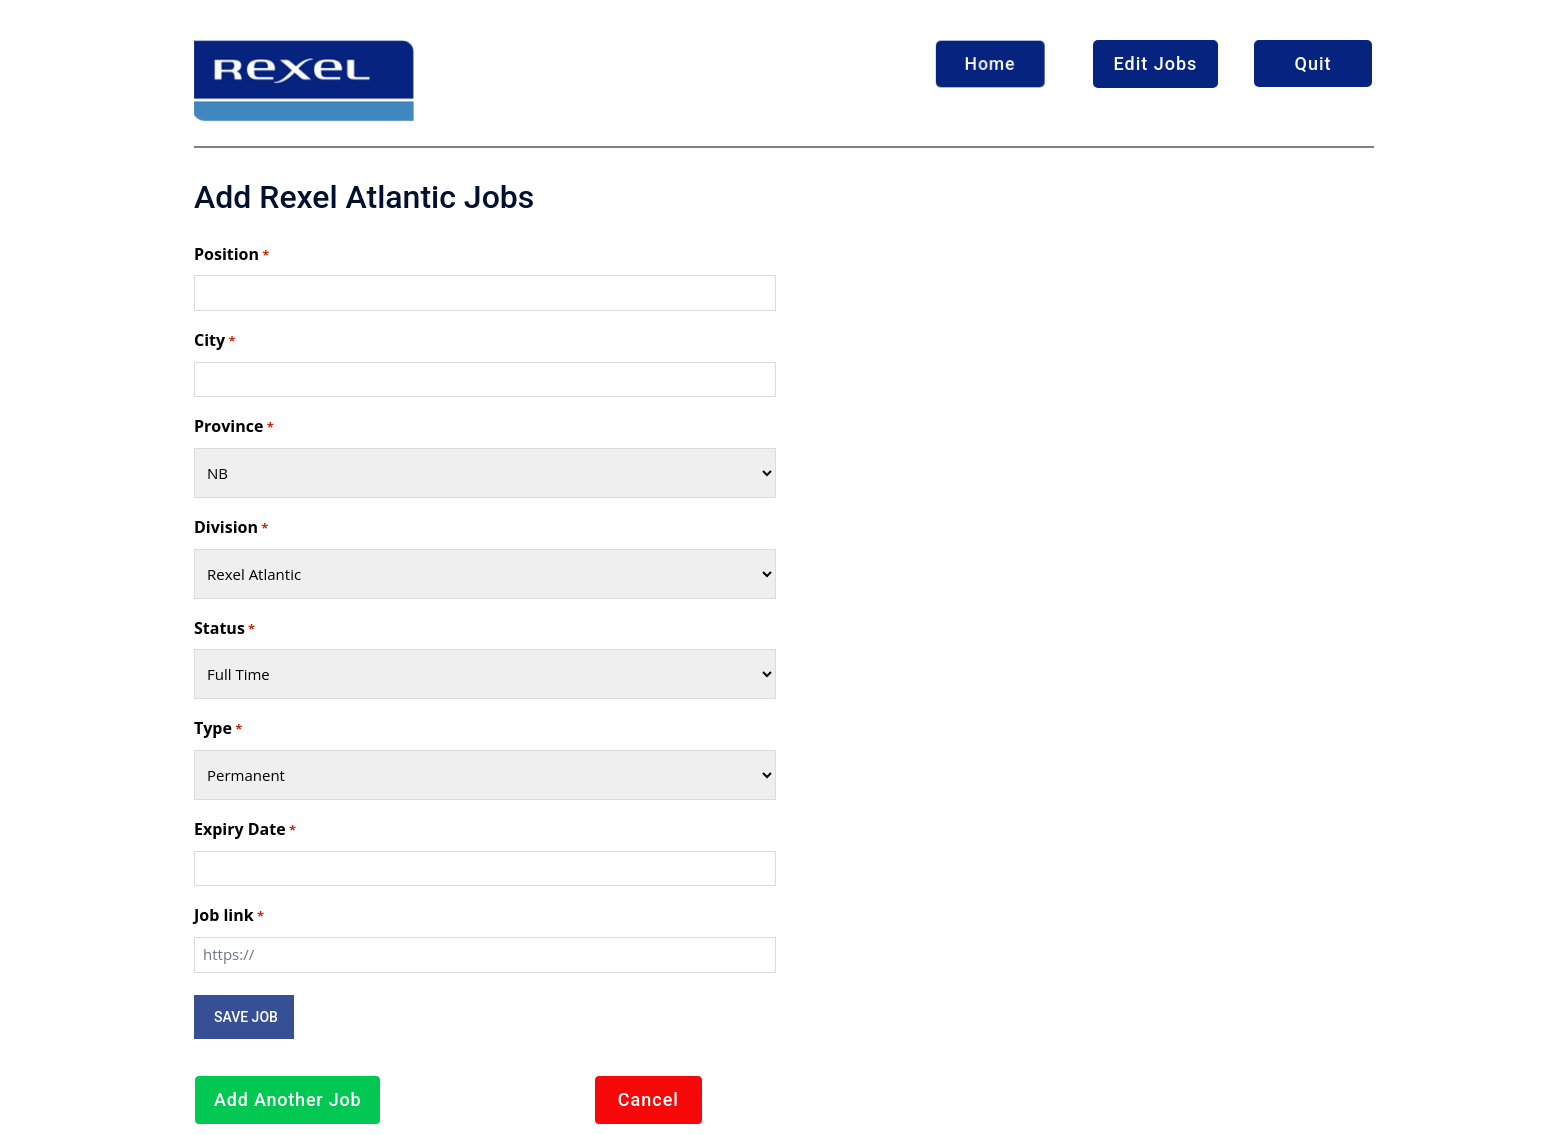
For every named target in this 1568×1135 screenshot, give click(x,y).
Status (224, 629)
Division (231, 528)
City (214, 341)
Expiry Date (245, 830)
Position (231, 255)
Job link (229, 916)
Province (234, 427)
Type (218, 729)
